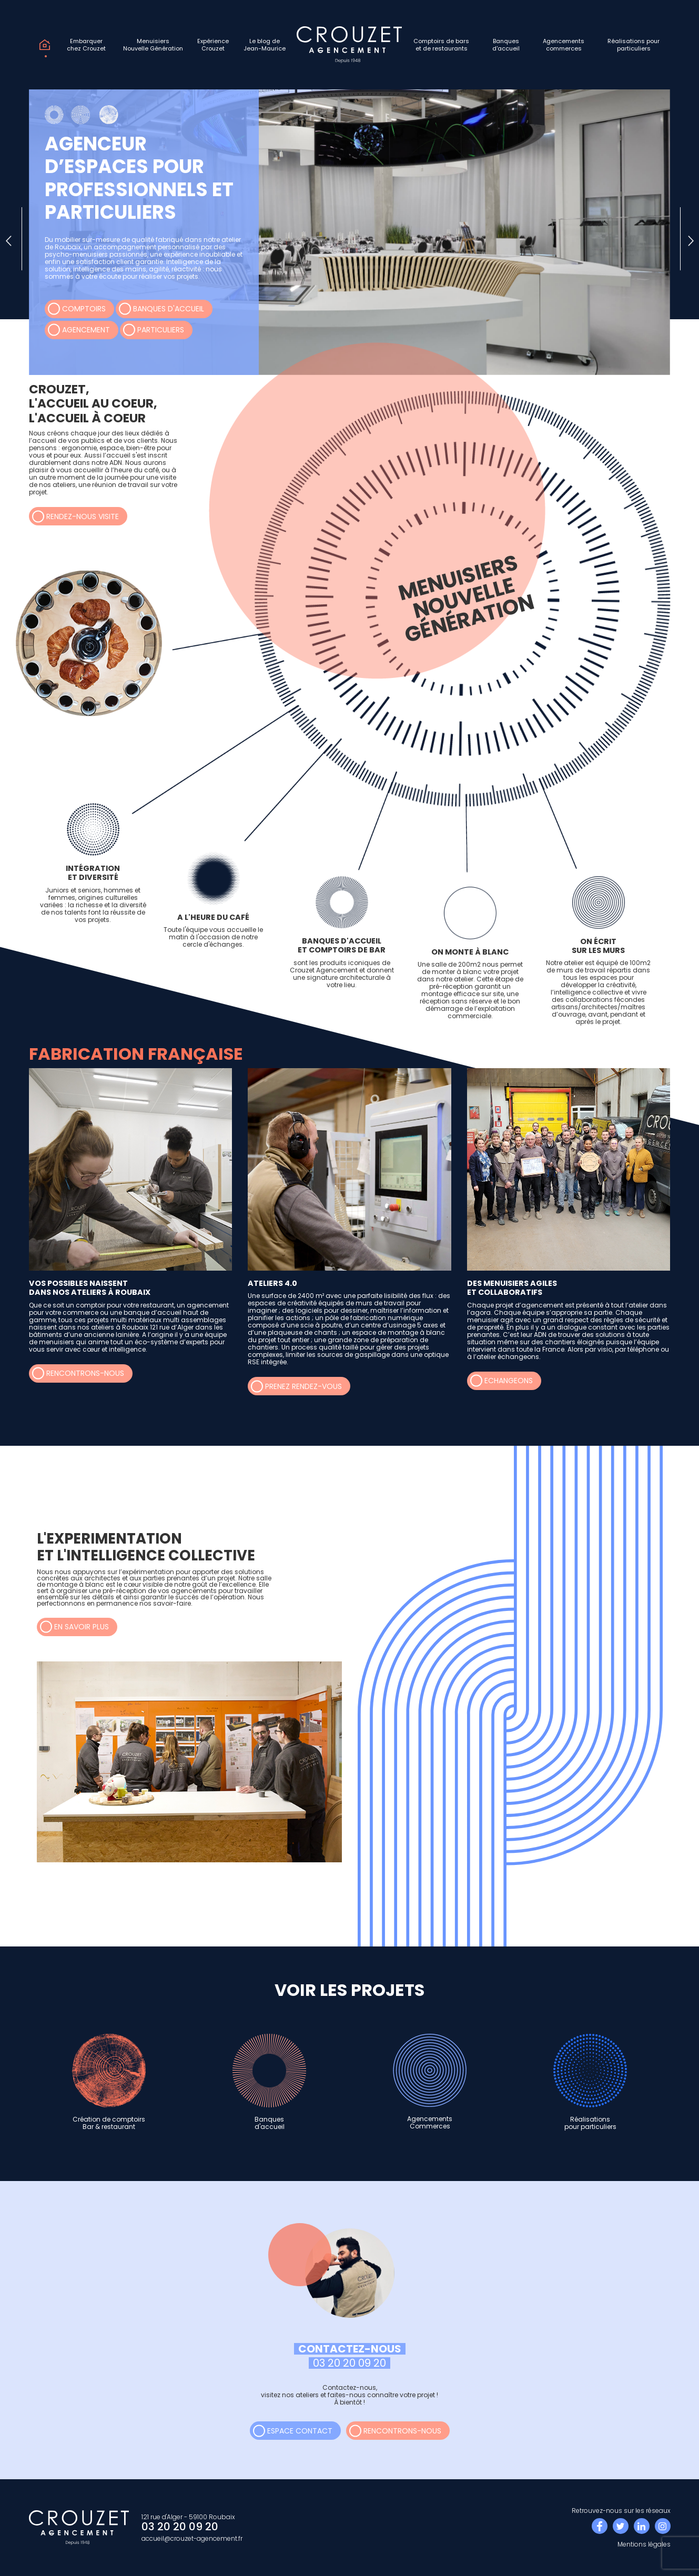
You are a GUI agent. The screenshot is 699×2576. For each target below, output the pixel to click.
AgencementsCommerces (430, 2082)
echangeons (508, 1380)
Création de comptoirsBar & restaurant (109, 2082)
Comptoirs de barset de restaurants (441, 45)
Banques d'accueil (168, 308)
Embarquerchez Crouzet (86, 45)
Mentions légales (644, 2544)
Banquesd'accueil (506, 45)
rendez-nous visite (82, 516)
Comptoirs (84, 308)
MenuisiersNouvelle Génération (153, 45)
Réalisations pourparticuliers (633, 45)
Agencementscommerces (563, 45)
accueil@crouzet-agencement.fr (191, 2538)
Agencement (86, 329)
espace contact (299, 2431)
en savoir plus (81, 1626)
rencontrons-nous (85, 1373)
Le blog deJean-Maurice (265, 45)
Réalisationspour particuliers (590, 2082)
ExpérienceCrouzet (213, 45)
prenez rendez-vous (303, 1386)
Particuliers (160, 329)
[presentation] (9, 238)
